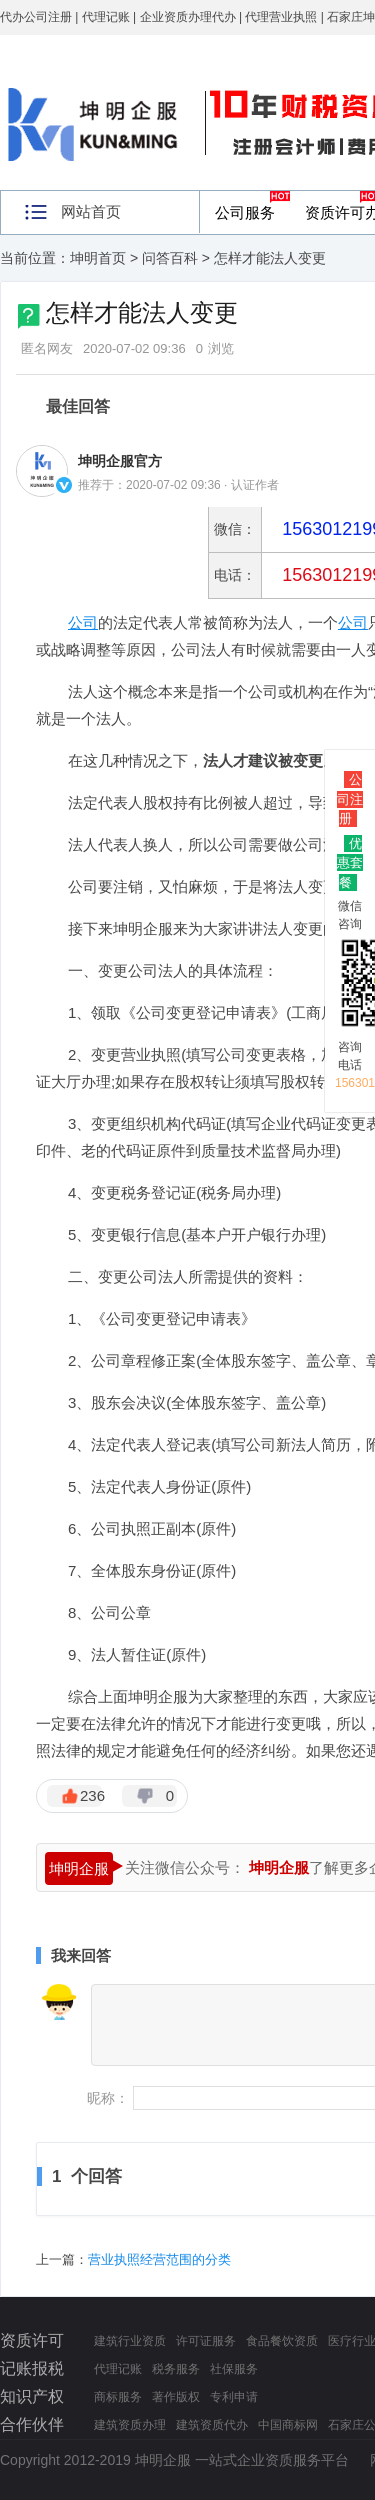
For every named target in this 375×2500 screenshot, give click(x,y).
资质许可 (32, 2340)
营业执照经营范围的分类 (159, 2259)
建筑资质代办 (212, 2425)
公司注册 (350, 799)
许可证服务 (206, 2341)
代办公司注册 (36, 17)
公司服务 (245, 212)
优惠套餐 (350, 863)
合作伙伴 (32, 2424)
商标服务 (118, 2397)
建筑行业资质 (130, 2341)
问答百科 (170, 258)
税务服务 (176, 2369)
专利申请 (234, 2397)
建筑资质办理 (130, 2425)
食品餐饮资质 (282, 2341)
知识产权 (32, 2396)
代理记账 (118, 2369)
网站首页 (91, 211)
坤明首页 (98, 258)
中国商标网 (288, 2425)
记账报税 (32, 2368)
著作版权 (176, 2397)
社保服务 (234, 2369)
